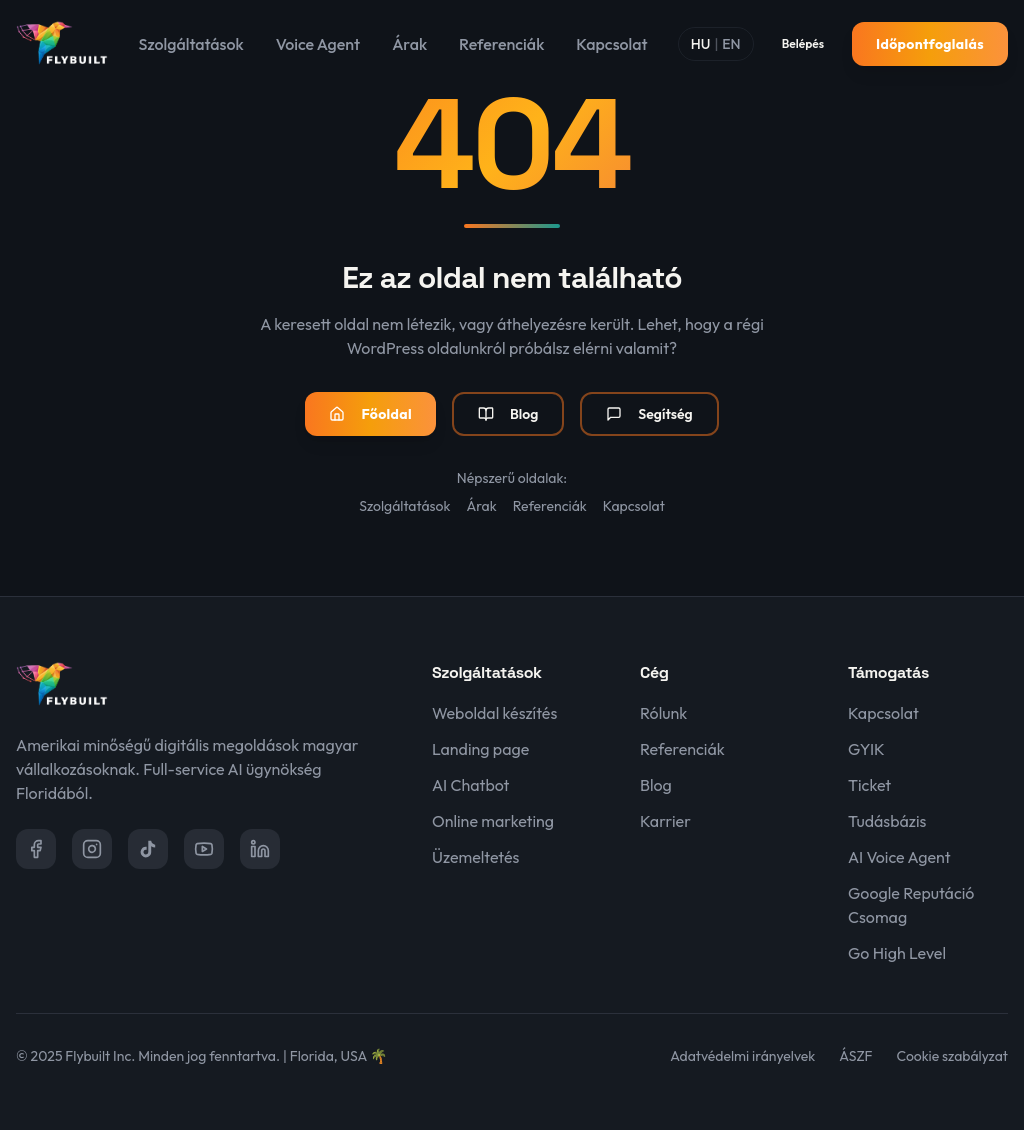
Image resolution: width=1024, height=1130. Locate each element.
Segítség (649, 414)
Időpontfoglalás (930, 44)
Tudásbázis (887, 821)
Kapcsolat (611, 44)
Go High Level (897, 953)
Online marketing (493, 821)
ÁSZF (855, 1056)
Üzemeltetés (475, 857)
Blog (508, 414)
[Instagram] (92, 849)
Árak (409, 44)
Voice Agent (318, 44)
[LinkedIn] (260, 849)
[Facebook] (36, 849)
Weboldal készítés (494, 713)
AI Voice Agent (899, 857)
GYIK (866, 749)
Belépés (803, 43)
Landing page (480, 749)
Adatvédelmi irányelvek (742, 1056)
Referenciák (501, 44)
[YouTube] (204, 849)
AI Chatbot (470, 785)
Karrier (665, 821)
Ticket (869, 785)
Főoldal (370, 414)
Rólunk (663, 713)
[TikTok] (148, 849)
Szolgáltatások (191, 44)
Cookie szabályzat (952, 1056)
